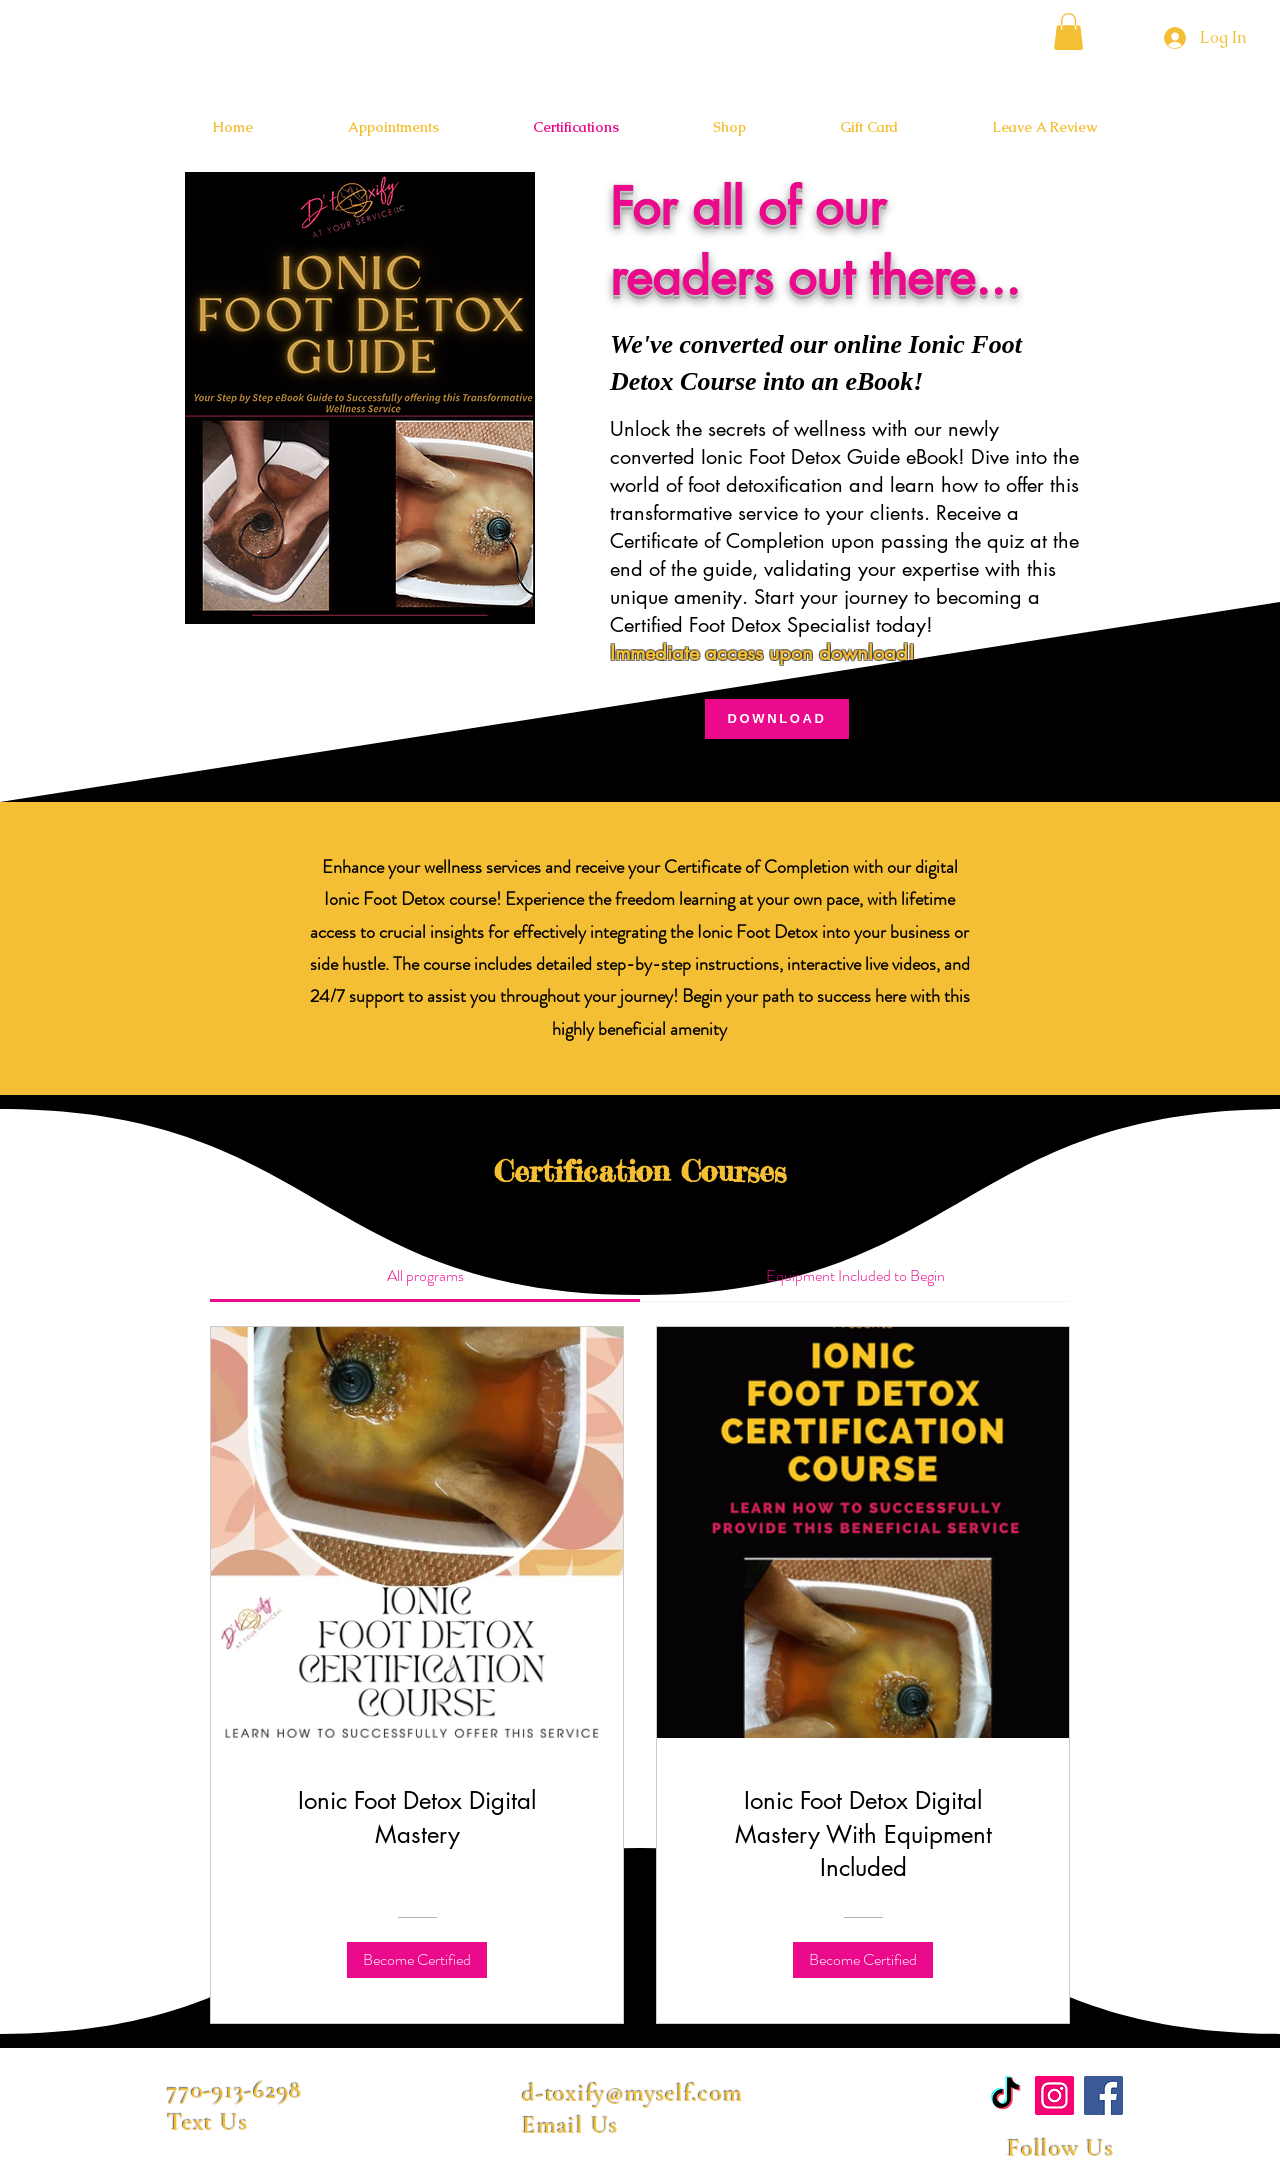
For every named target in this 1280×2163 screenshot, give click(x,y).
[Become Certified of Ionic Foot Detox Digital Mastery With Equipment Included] (863, 1960)
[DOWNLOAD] (777, 719)
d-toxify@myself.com (632, 2093)
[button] (1068, 31)
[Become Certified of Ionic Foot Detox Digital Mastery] (417, 1960)
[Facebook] (1103, 2095)
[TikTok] (1005, 2095)
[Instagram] (1054, 2095)
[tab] (425, 1276)
